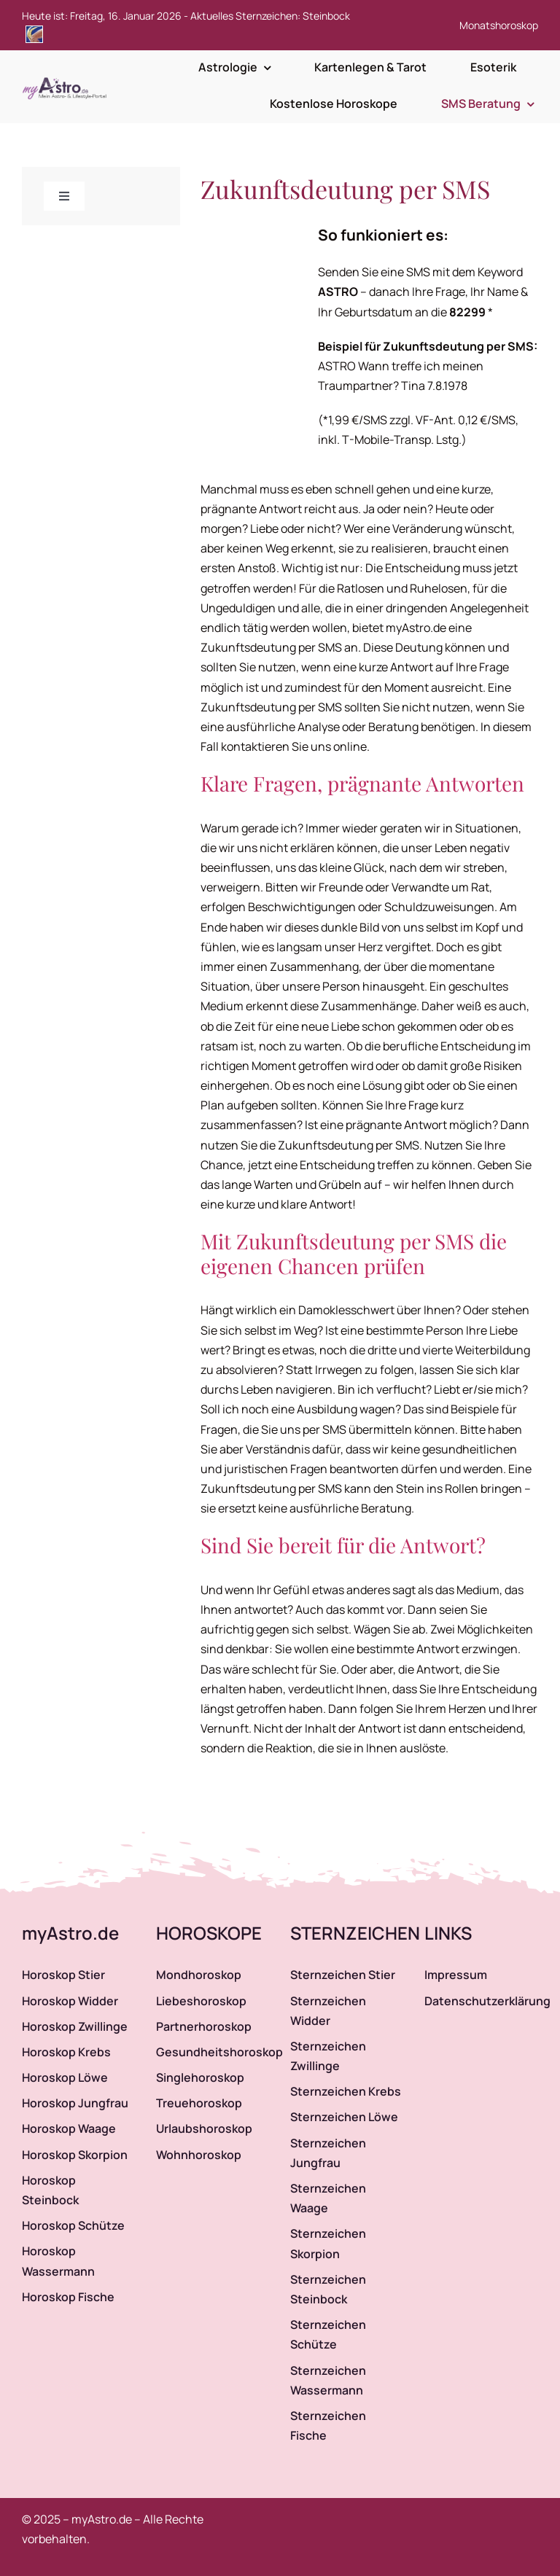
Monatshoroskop (498, 25)
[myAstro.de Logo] (67, 78)
